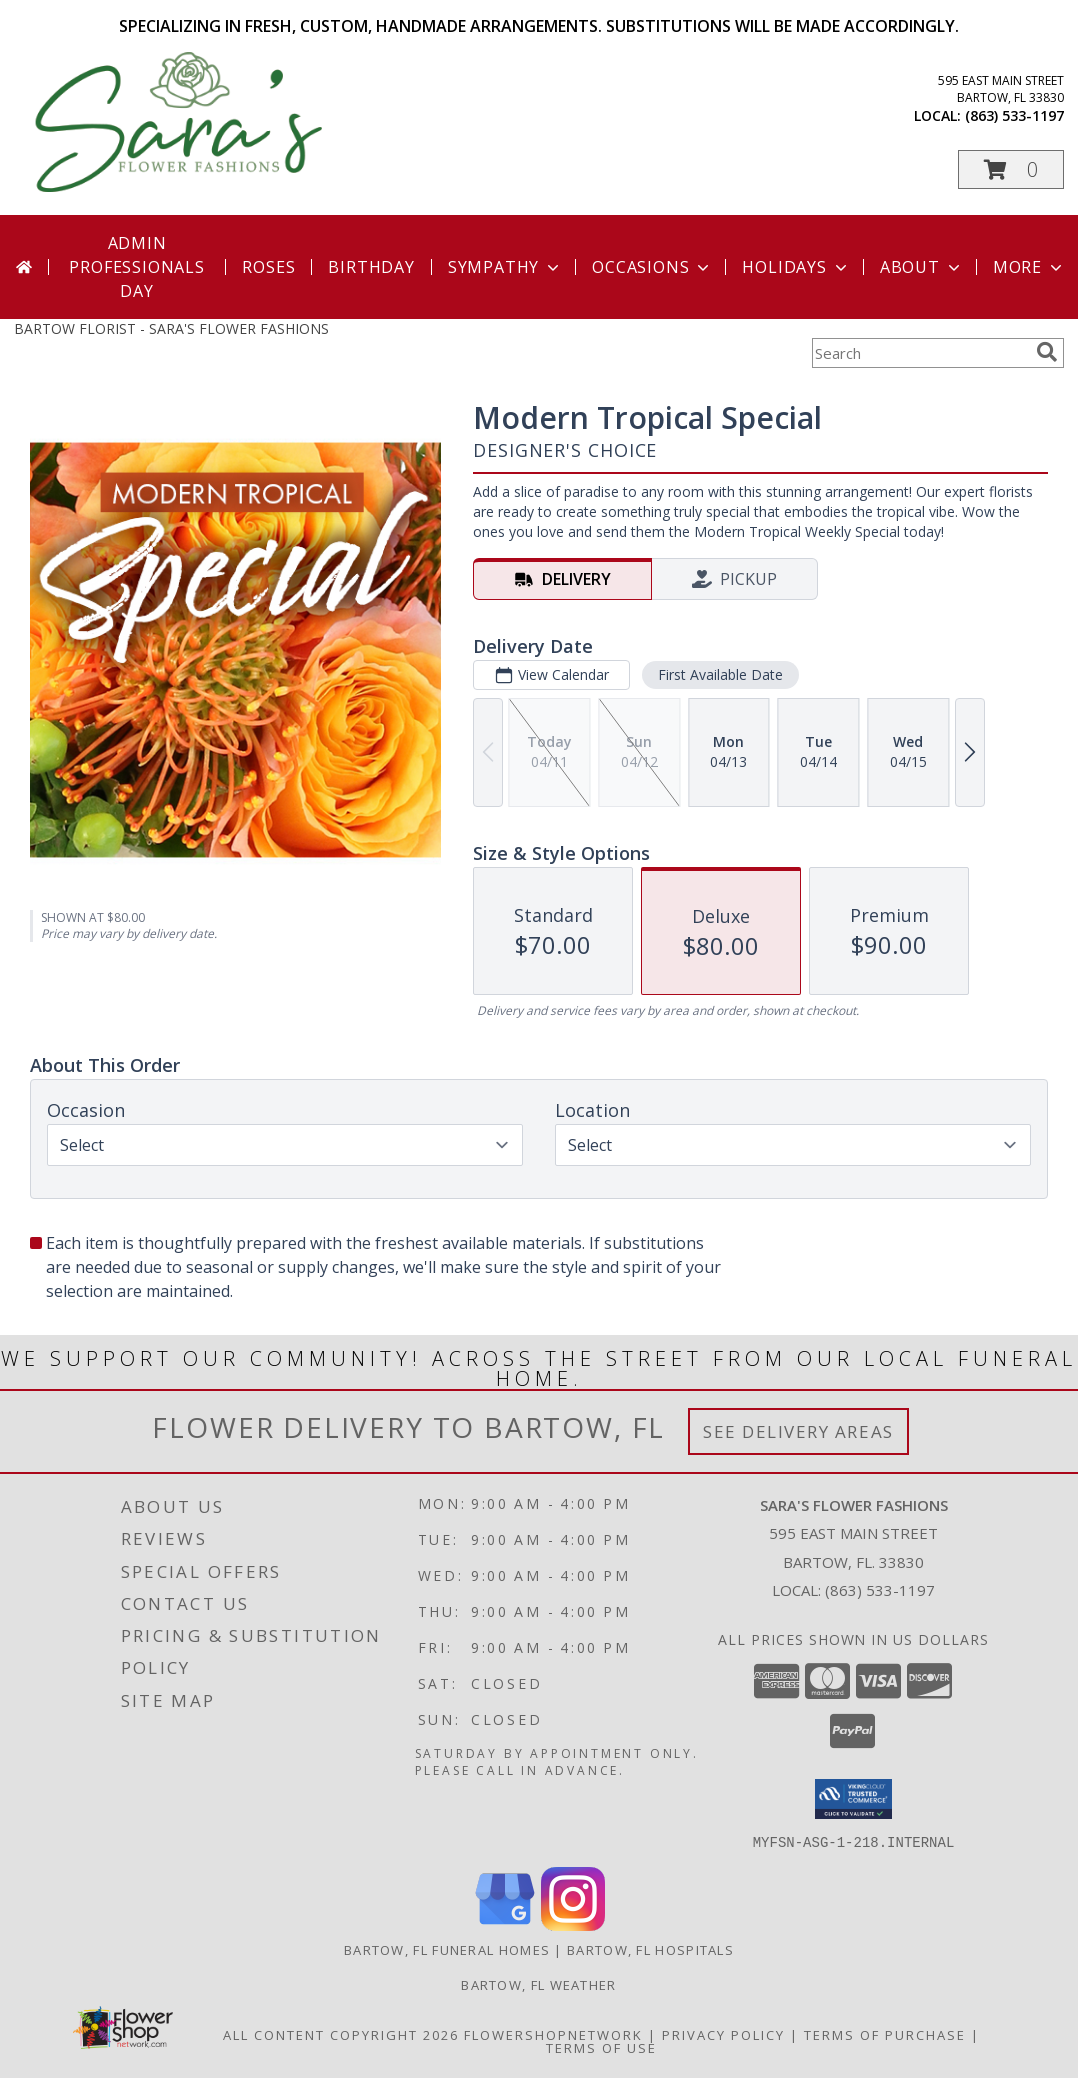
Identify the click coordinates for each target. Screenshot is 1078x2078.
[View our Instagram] (573, 1924)
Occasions (652, 267)
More (1029, 267)
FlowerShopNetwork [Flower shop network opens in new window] (553, 2034)
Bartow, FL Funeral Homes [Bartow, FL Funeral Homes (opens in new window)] (447, 1949)
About (922, 267)
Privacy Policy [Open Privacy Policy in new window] (723, 2034)
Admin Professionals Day (136, 267)
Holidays (796, 267)
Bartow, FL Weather (538, 1984)
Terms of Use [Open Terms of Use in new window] (601, 2047)
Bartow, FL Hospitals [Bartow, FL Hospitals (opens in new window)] (650, 1949)
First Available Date (720, 674)
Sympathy (505, 267)
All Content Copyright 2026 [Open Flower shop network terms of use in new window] (341, 2034)
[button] (1011, 169)
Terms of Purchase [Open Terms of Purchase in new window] (885, 2034)
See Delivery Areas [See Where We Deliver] (798, 1431)
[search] (1047, 352)
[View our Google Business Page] (505, 1924)
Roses (268, 267)
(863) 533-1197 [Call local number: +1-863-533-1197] (1014, 115)
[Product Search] (920, 353)
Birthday (371, 267)
